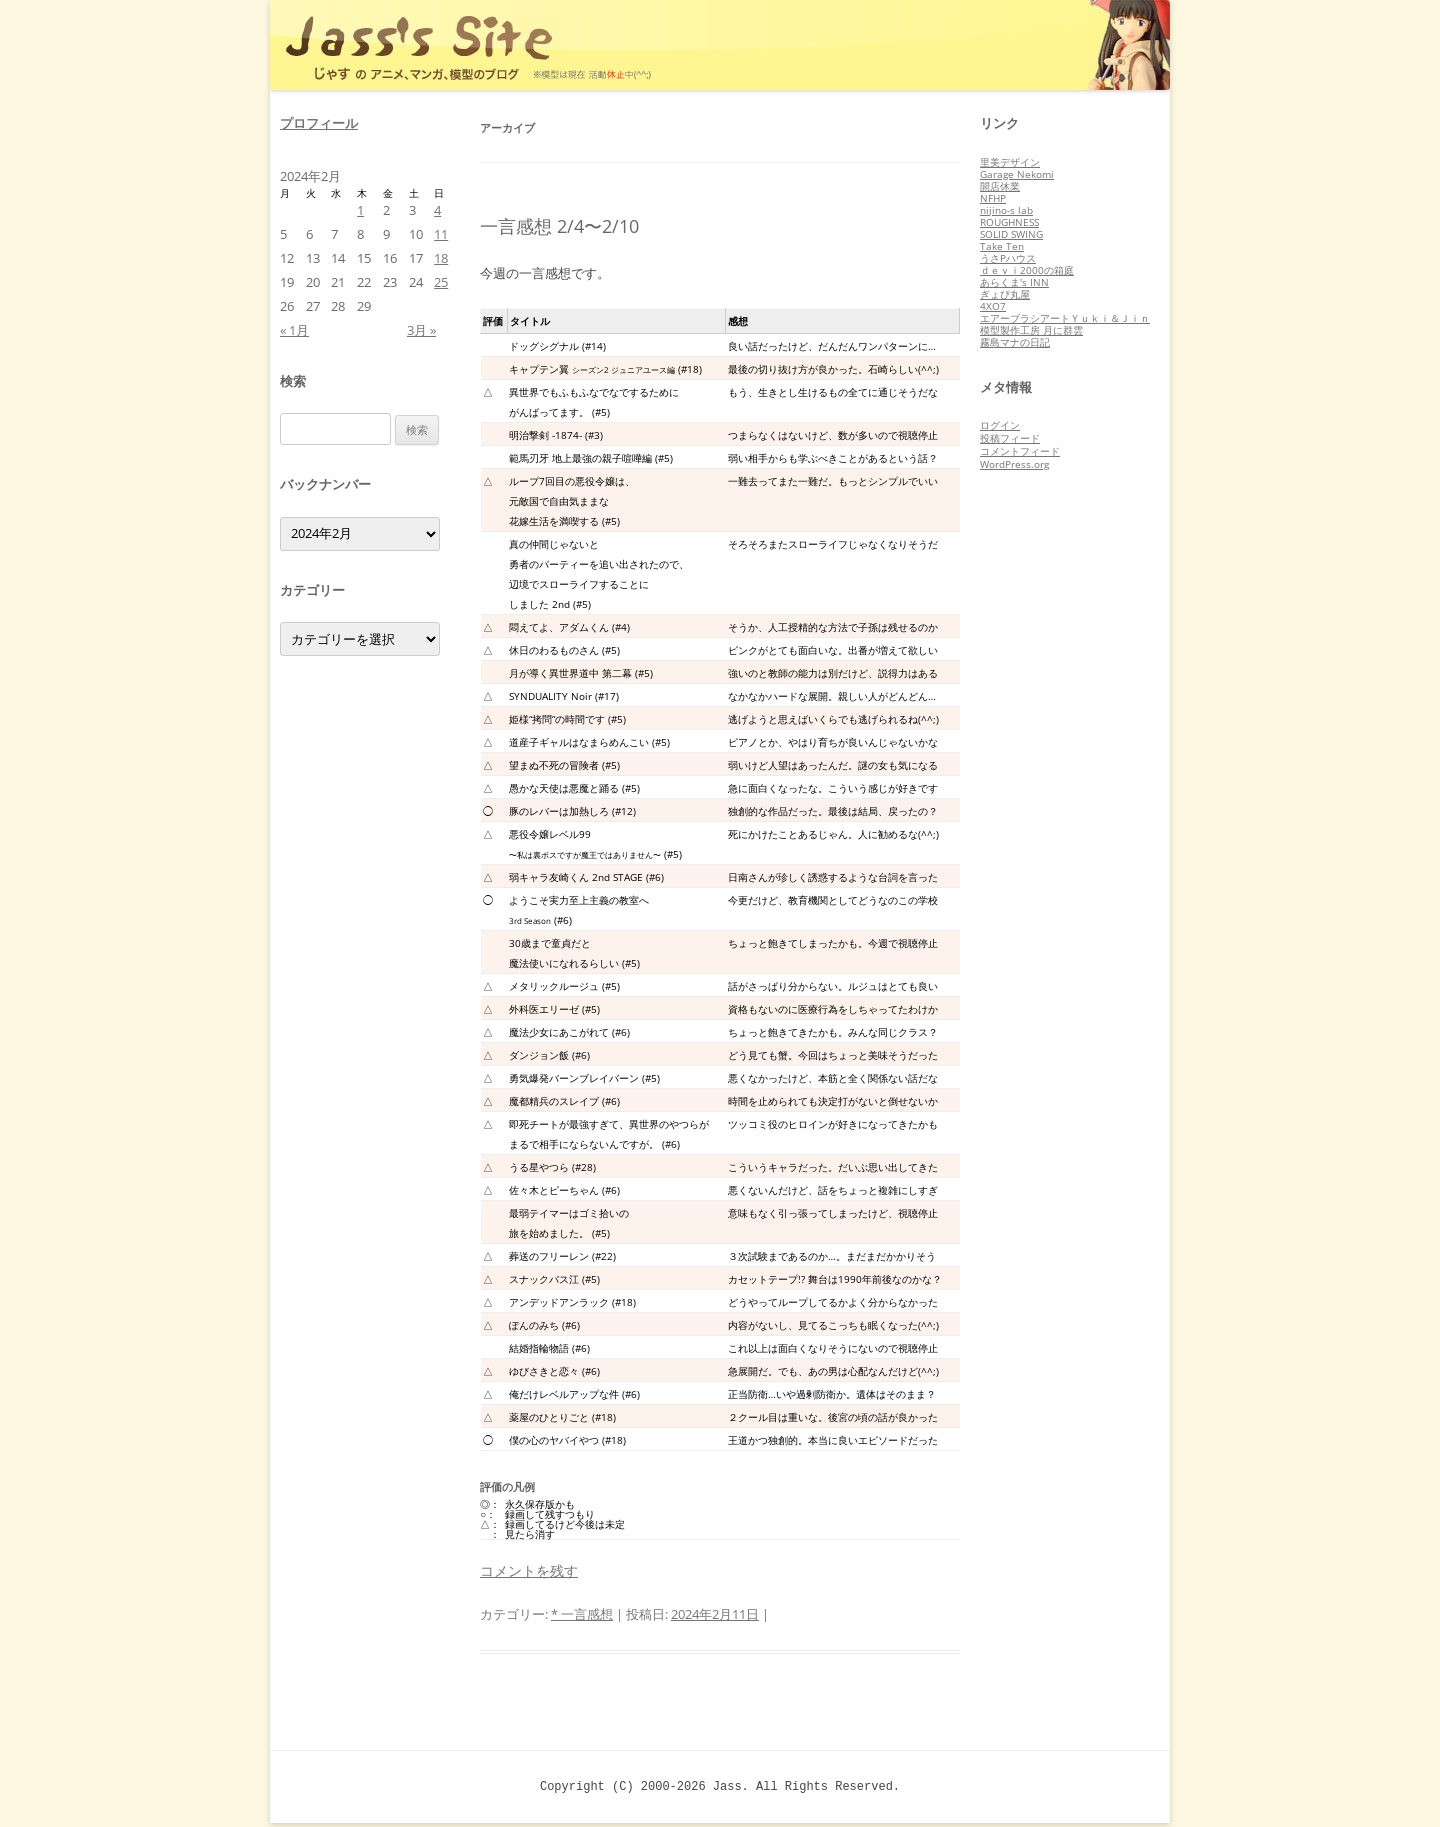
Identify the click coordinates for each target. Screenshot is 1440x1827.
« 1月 (294, 330)
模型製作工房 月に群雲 (1031, 330)
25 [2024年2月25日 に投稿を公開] (441, 282)
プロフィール (319, 123)
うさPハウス (1008, 258)
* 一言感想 (582, 1614)
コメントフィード (1020, 451)
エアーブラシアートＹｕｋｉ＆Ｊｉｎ (1065, 318)
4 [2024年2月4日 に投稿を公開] (437, 210)
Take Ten (1002, 246)
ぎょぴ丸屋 (1005, 294)
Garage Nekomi (1017, 174)
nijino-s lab (1006, 210)
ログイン (1000, 425)
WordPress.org (1014, 464)
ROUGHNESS (1009, 222)
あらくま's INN (1014, 282)
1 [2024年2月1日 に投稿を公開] (360, 210)
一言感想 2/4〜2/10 (559, 226)
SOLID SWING (1011, 234)
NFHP (993, 198)
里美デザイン (1010, 162)
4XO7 (993, 306)
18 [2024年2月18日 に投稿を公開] (441, 258)
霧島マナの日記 (1015, 342)
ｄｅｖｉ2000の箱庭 (1027, 270)
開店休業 (1000, 186)
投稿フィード (1010, 438)
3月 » (421, 330)
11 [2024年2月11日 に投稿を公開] (441, 234)
